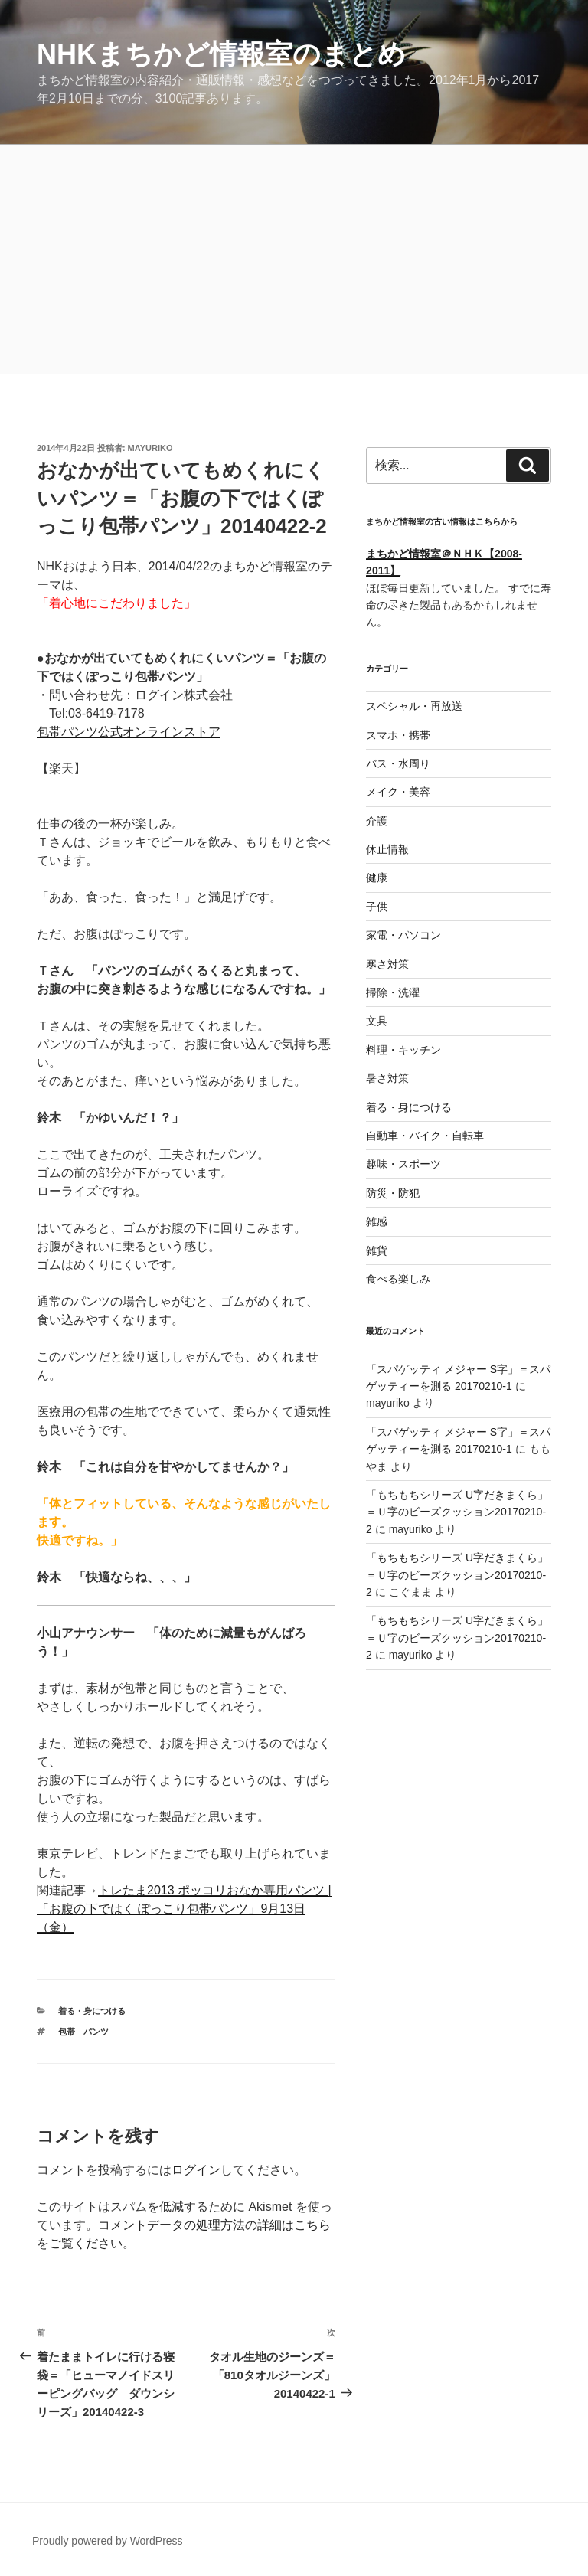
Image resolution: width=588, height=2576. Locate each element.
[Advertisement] (294, 259)
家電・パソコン (403, 935)
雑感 (376, 1221)
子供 (376, 907)
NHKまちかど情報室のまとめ (221, 54)
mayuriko (150, 448)
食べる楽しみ (398, 1279)
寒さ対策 (387, 964)
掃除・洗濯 (393, 992)
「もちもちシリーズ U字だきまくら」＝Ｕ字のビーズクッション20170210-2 (457, 1512)
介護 (376, 821)
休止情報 (387, 849)
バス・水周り (398, 763)
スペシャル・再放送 (414, 706)
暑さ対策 (387, 1078)
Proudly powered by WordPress (107, 2541)
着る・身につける (92, 2010)
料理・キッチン (403, 1050)
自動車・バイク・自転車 (425, 1135)
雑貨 (376, 1250)
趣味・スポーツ (403, 1164)
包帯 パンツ (83, 2031)
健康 (376, 877)
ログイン (196, 2169)
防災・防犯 (393, 1193)
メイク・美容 (398, 792)
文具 (376, 1021)
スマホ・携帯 (398, 735)
